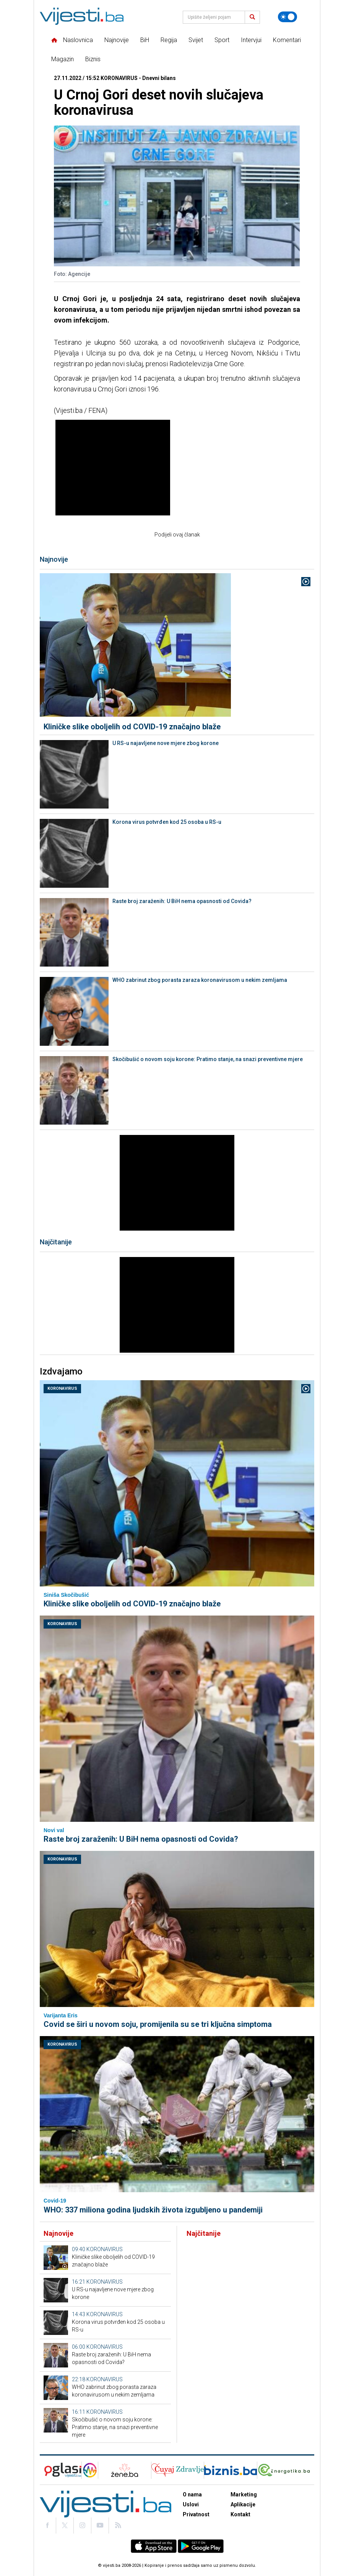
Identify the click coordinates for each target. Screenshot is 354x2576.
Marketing (244, 2494)
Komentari (287, 40)
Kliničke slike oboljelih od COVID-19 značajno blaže (132, 726)
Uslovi (191, 2504)
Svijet (195, 40)
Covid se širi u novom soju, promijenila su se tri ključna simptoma (158, 2024)
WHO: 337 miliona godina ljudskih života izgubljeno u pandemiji (153, 2209)
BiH (144, 40)
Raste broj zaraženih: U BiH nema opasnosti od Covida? (182, 901)
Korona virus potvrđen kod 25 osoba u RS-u (166, 822)
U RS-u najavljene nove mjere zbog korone (165, 743)
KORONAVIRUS (62, 1388)
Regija (169, 40)
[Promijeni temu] (287, 16)
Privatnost (196, 2514)
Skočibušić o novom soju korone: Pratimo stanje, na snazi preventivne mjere (207, 1059)
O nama (192, 2494)
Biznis (93, 59)
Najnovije (116, 40)
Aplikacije (243, 2504)
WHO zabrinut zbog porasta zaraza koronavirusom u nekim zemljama (199, 980)
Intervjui (251, 40)
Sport (221, 40)
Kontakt (240, 2514)
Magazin (62, 59)
